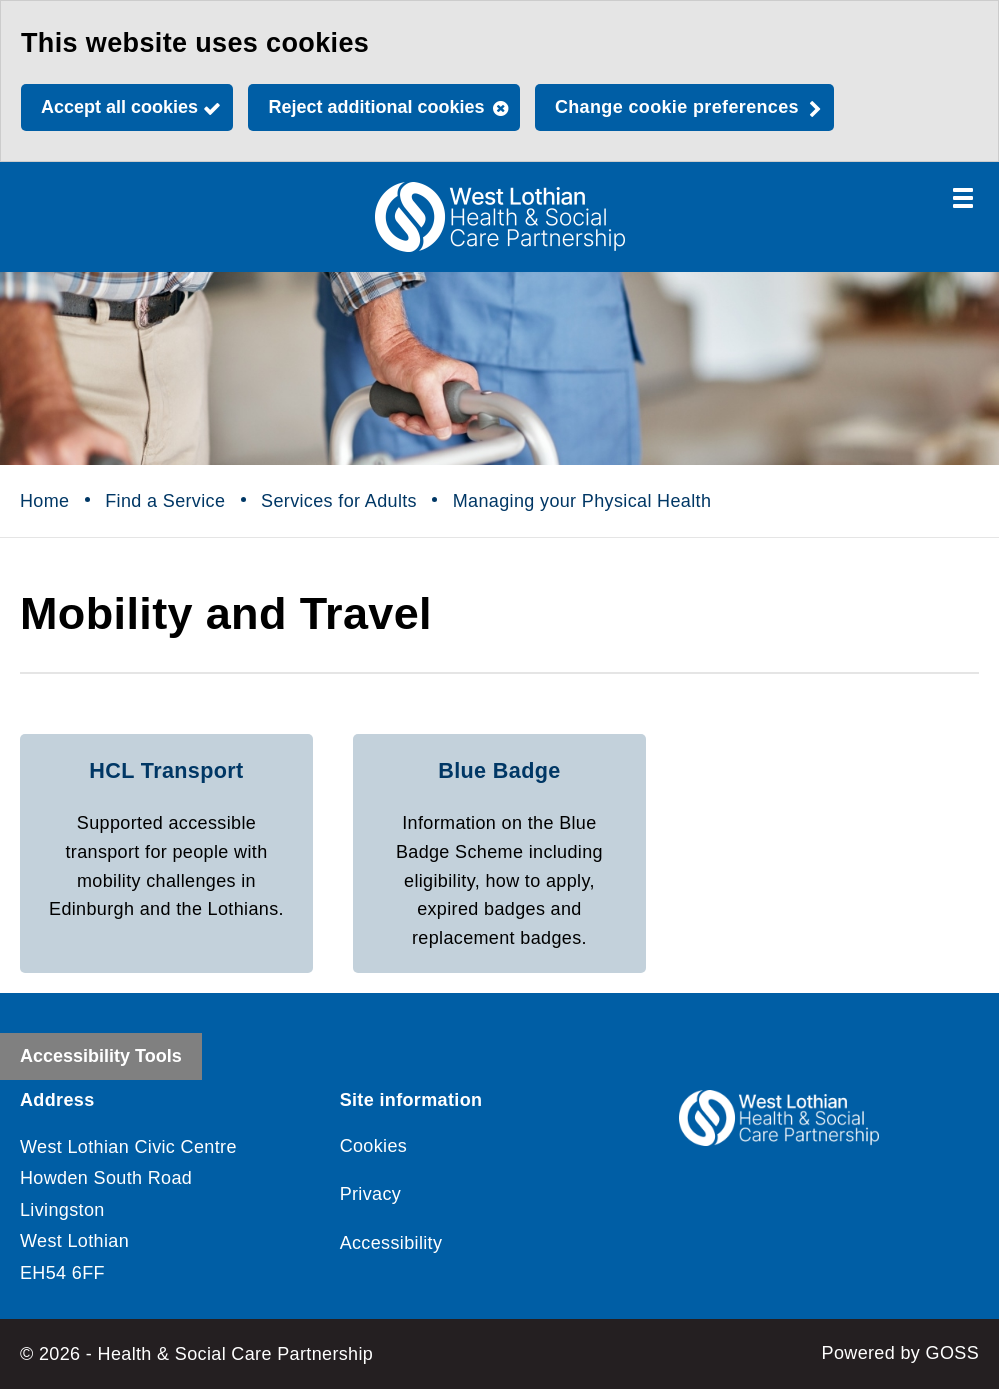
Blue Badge (499, 770)
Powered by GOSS (900, 1353)
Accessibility (391, 1243)
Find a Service (165, 501)
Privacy (371, 1194)
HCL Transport (166, 770)
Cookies (374, 1146)
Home (44, 501)
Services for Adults (339, 501)
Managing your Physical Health (582, 501)
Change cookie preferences (677, 107)
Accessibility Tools (101, 1056)
